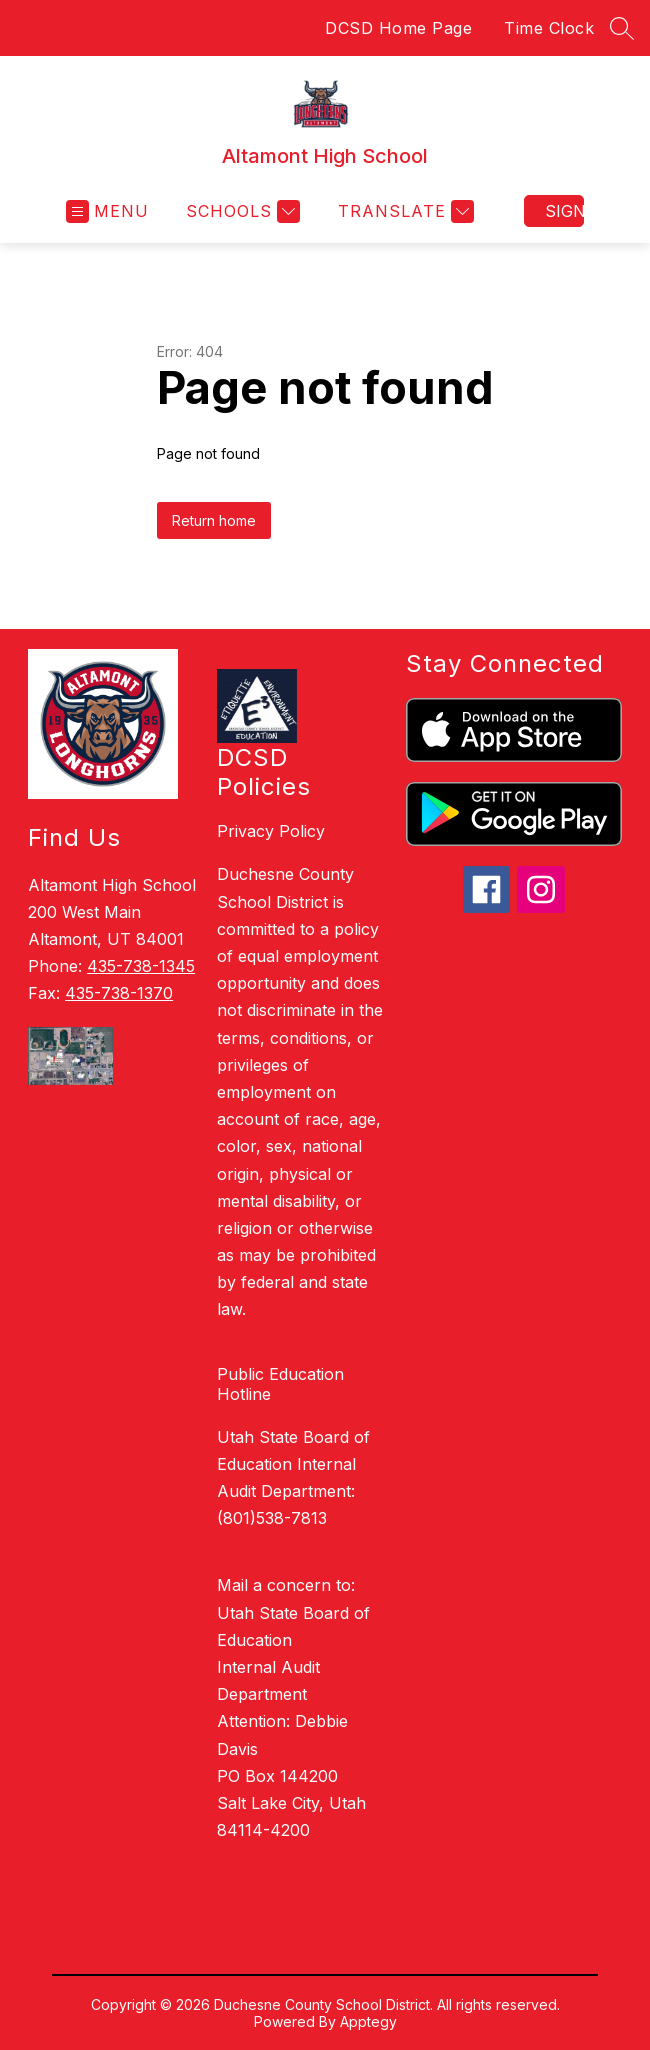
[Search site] (622, 28)
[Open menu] (107, 211)
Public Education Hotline (280, 1384)
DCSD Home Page (398, 28)
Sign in (564, 211)
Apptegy (368, 2021)
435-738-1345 (141, 966)
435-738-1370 (119, 993)
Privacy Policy (271, 831)
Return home (214, 520)
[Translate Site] (403, 211)
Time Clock (549, 28)
